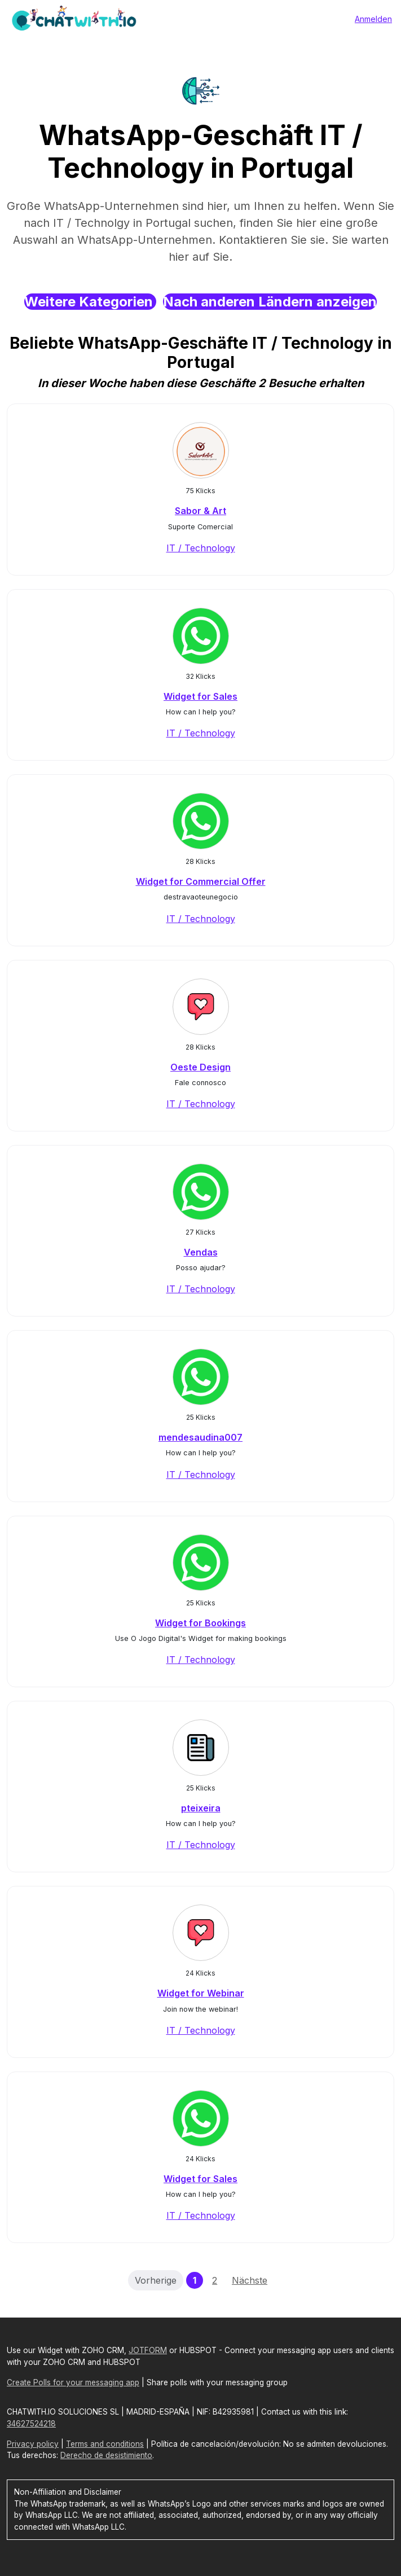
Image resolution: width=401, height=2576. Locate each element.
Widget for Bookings (200, 1623)
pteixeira (201, 1808)
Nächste (249, 2280)
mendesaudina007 (200, 1437)
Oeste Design (200, 1067)
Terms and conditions (105, 2443)
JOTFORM (148, 2350)
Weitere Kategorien (90, 301)
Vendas (201, 1252)
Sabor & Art (200, 510)
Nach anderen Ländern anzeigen (270, 301)
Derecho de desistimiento (106, 2455)
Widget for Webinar (200, 1993)
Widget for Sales (200, 696)
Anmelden (373, 19)
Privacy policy (33, 2443)
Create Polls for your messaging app (73, 2382)
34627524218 (31, 2423)
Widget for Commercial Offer (201, 881)
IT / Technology (200, 548)
